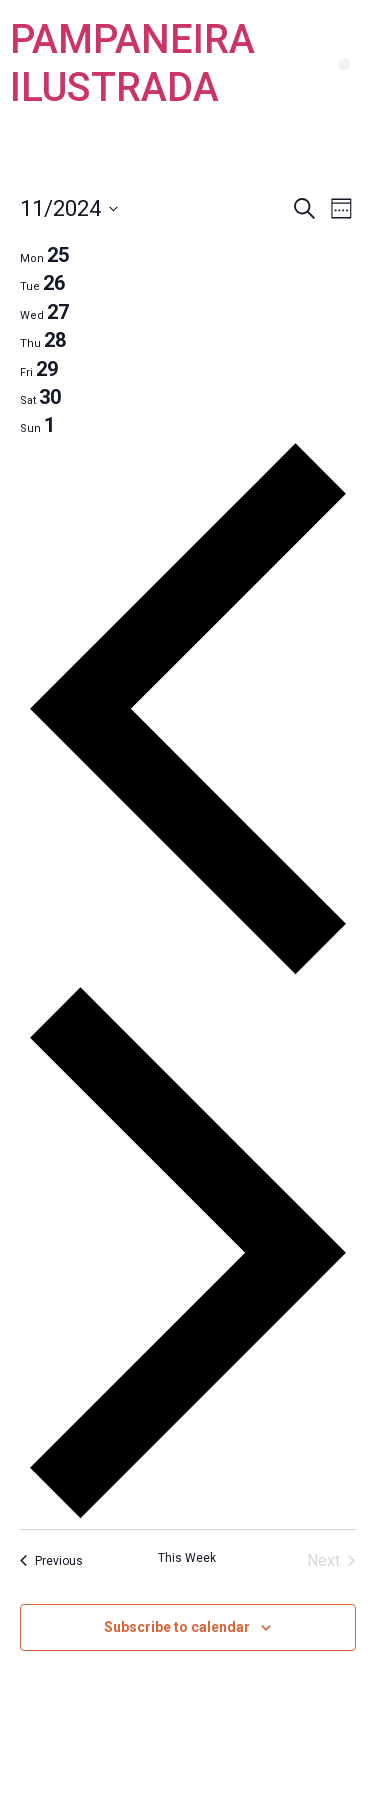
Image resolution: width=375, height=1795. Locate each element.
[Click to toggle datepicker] (69, 208)
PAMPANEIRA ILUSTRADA (132, 63)
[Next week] (188, 1516)
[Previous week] (188, 971)
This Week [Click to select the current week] (187, 1558)
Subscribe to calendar (177, 1627)
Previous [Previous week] (51, 1561)
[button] (344, 64)
